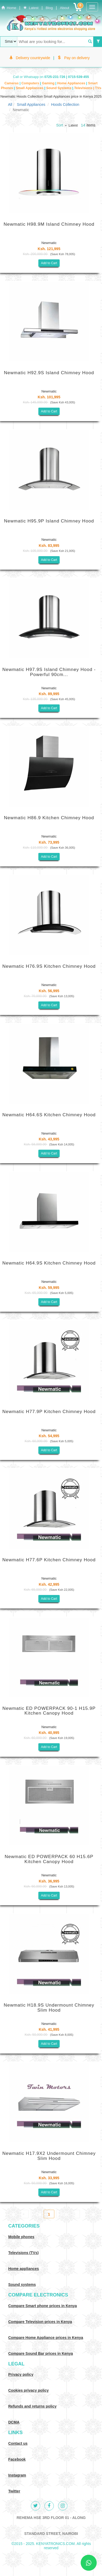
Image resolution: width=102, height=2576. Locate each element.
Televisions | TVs (87, 88)
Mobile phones (21, 2237)
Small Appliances (30, 88)
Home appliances (23, 2268)
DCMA (13, 2422)
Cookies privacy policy (28, 2390)
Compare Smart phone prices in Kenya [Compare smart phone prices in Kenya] (42, 2306)
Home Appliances (71, 83)
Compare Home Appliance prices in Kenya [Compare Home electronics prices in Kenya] (45, 2337)
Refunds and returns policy (32, 2406)
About (64, 8)
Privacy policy (20, 2374)
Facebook (17, 2459)
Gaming (48, 83)
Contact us (17, 2443)
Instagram (17, 2475)
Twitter (14, 2491)
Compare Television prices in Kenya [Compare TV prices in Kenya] (40, 2322)
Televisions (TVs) (23, 2253)
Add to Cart (49, 263)
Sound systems (22, 2284)
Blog (49, 8)
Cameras (12, 83)
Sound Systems (59, 88)
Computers (30, 83)
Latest (31, 8)
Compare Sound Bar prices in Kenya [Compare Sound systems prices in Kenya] (40, 2353)
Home (8, 8)
